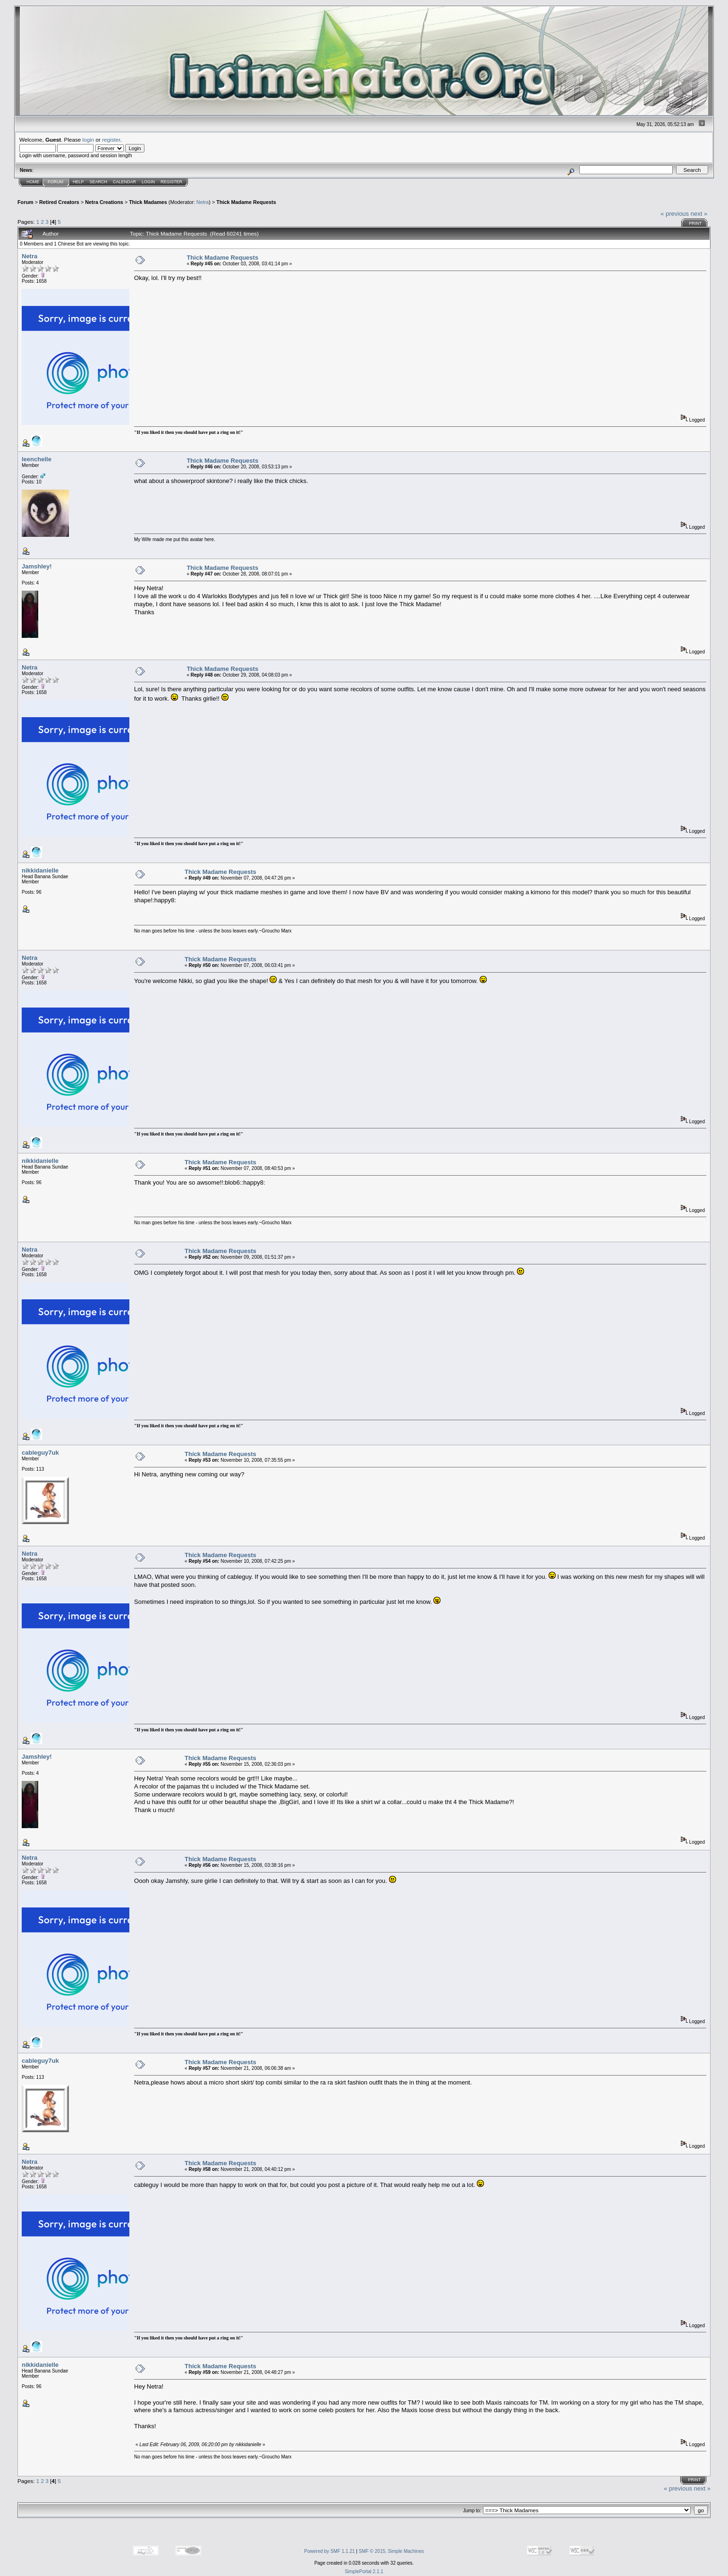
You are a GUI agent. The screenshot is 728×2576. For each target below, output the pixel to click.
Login (148, 181)
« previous (674, 213)
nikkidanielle (40, 870)
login (88, 139)
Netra (202, 202)
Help (78, 181)
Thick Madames (148, 202)
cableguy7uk (40, 1452)
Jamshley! (37, 566)
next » (699, 213)
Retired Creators (59, 202)
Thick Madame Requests (246, 202)
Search (99, 181)
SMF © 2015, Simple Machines (391, 2551)
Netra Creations (104, 202)
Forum (55, 181)
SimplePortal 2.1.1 (364, 2571)
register (111, 139)
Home (32, 181)
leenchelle (36, 459)
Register (171, 181)
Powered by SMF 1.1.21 (329, 2551)
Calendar (124, 181)
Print (695, 223)
